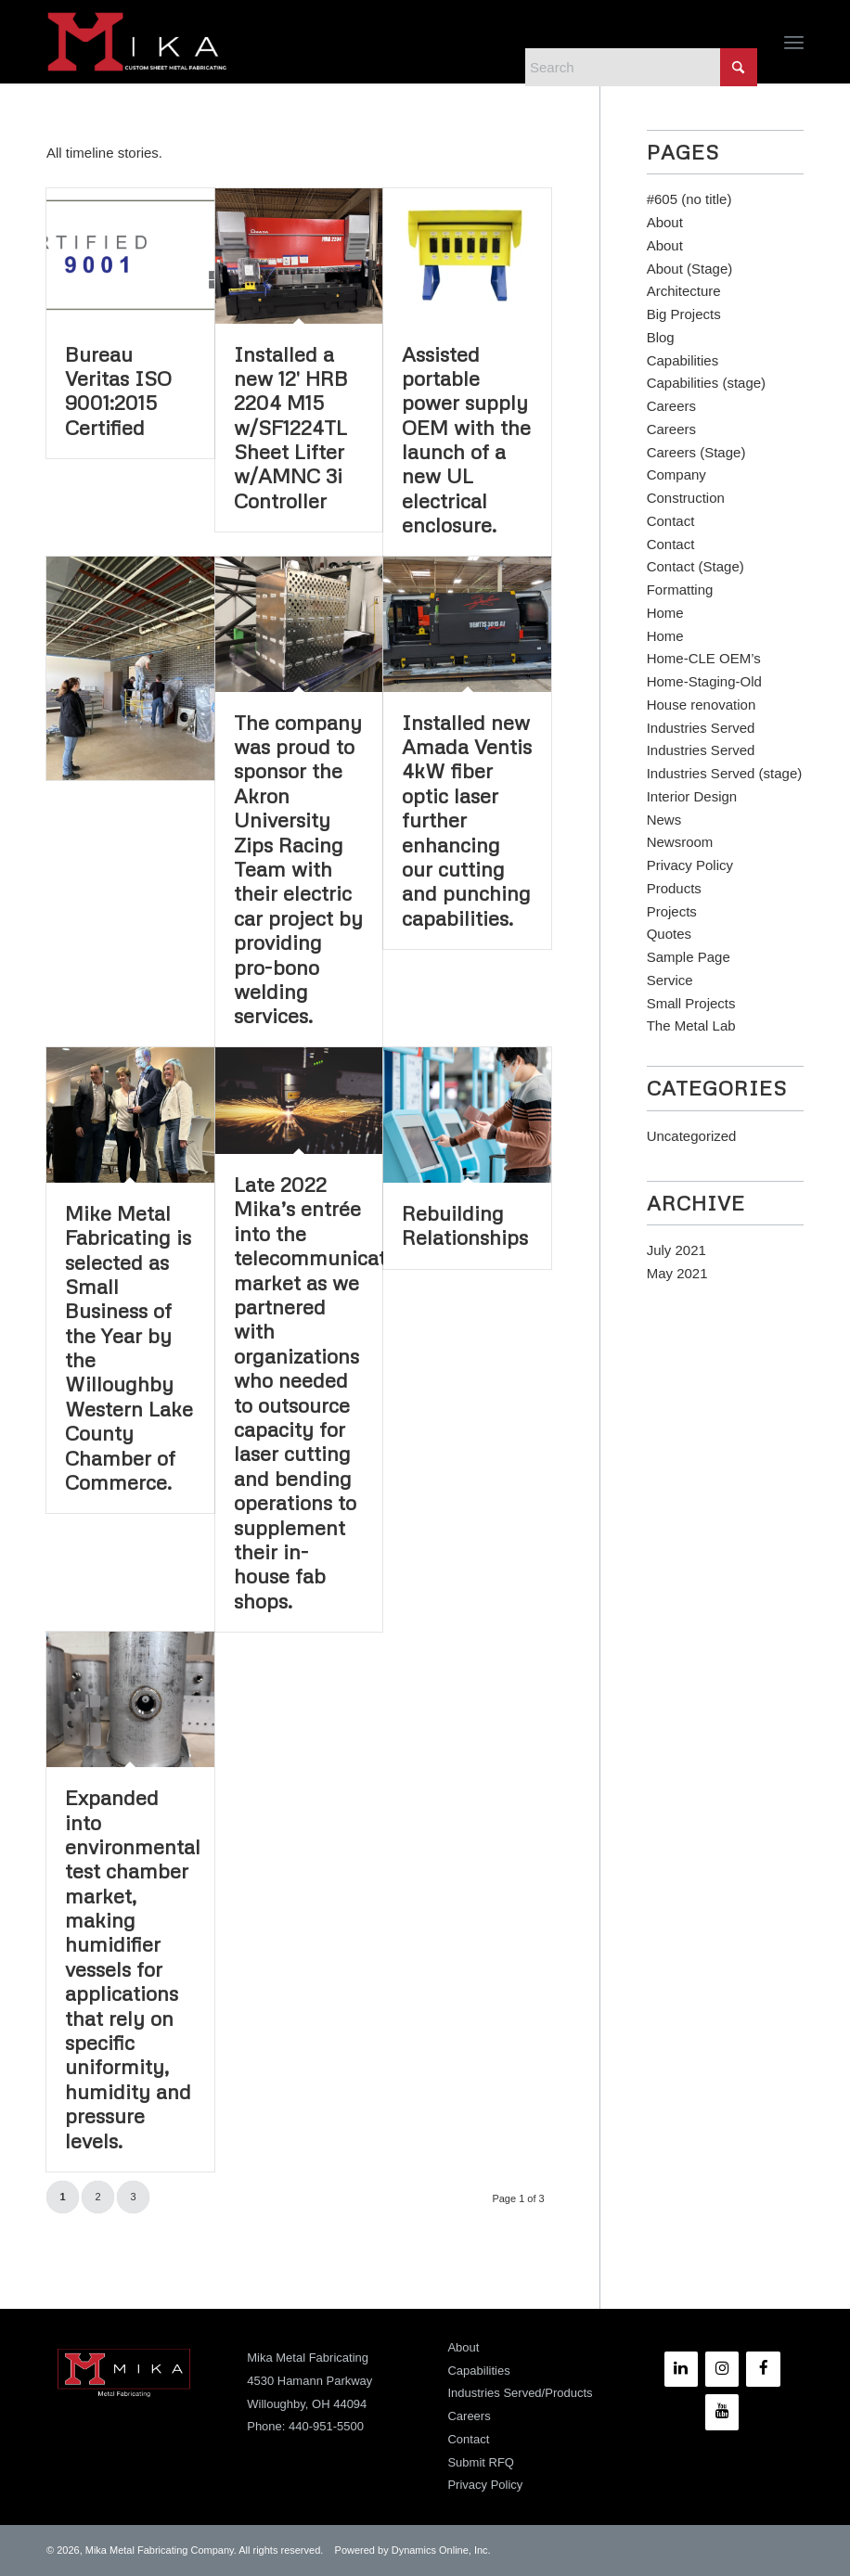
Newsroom (680, 842)
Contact (671, 521)
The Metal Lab (691, 1025)
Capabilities (683, 360)
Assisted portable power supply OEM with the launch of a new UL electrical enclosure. (466, 439)
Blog (661, 337)
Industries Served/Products (519, 2393)
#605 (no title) (689, 199)
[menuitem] (794, 42)
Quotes (669, 934)
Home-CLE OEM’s (704, 658)
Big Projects (684, 314)
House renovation (701, 704)
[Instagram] (722, 2369)
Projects (672, 911)
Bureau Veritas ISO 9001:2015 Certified (118, 390)
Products (674, 888)
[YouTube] (722, 2411)
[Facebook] (762, 2369)
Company (676, 474)
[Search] (641, 67)
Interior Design (692, 796)
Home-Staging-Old (704, 681)
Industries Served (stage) (725, 773)
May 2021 (677, 1273)
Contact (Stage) (695, 566)
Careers (671, 406)
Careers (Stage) (696, 452)
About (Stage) (690, 268)
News (664, 819)
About (665, 222)
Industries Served (701, 728)
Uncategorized (692, 1136)
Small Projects (691, 1003)
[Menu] (794, 42)
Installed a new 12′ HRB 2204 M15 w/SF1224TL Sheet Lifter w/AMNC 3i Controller (291, 427)
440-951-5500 (326, 2426)
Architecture (684, 291)
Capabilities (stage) (706, 383)
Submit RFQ (480, 2462)
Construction (686, 498)
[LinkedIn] (681, 2369)
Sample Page (688, 957)
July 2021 (676, 1250)
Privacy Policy (690, 865)
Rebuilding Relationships (465, 1225)
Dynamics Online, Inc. (441, 2550)
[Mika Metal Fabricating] (137, 41)
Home (665, 613)
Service (670, 980)
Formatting (680, 589)
